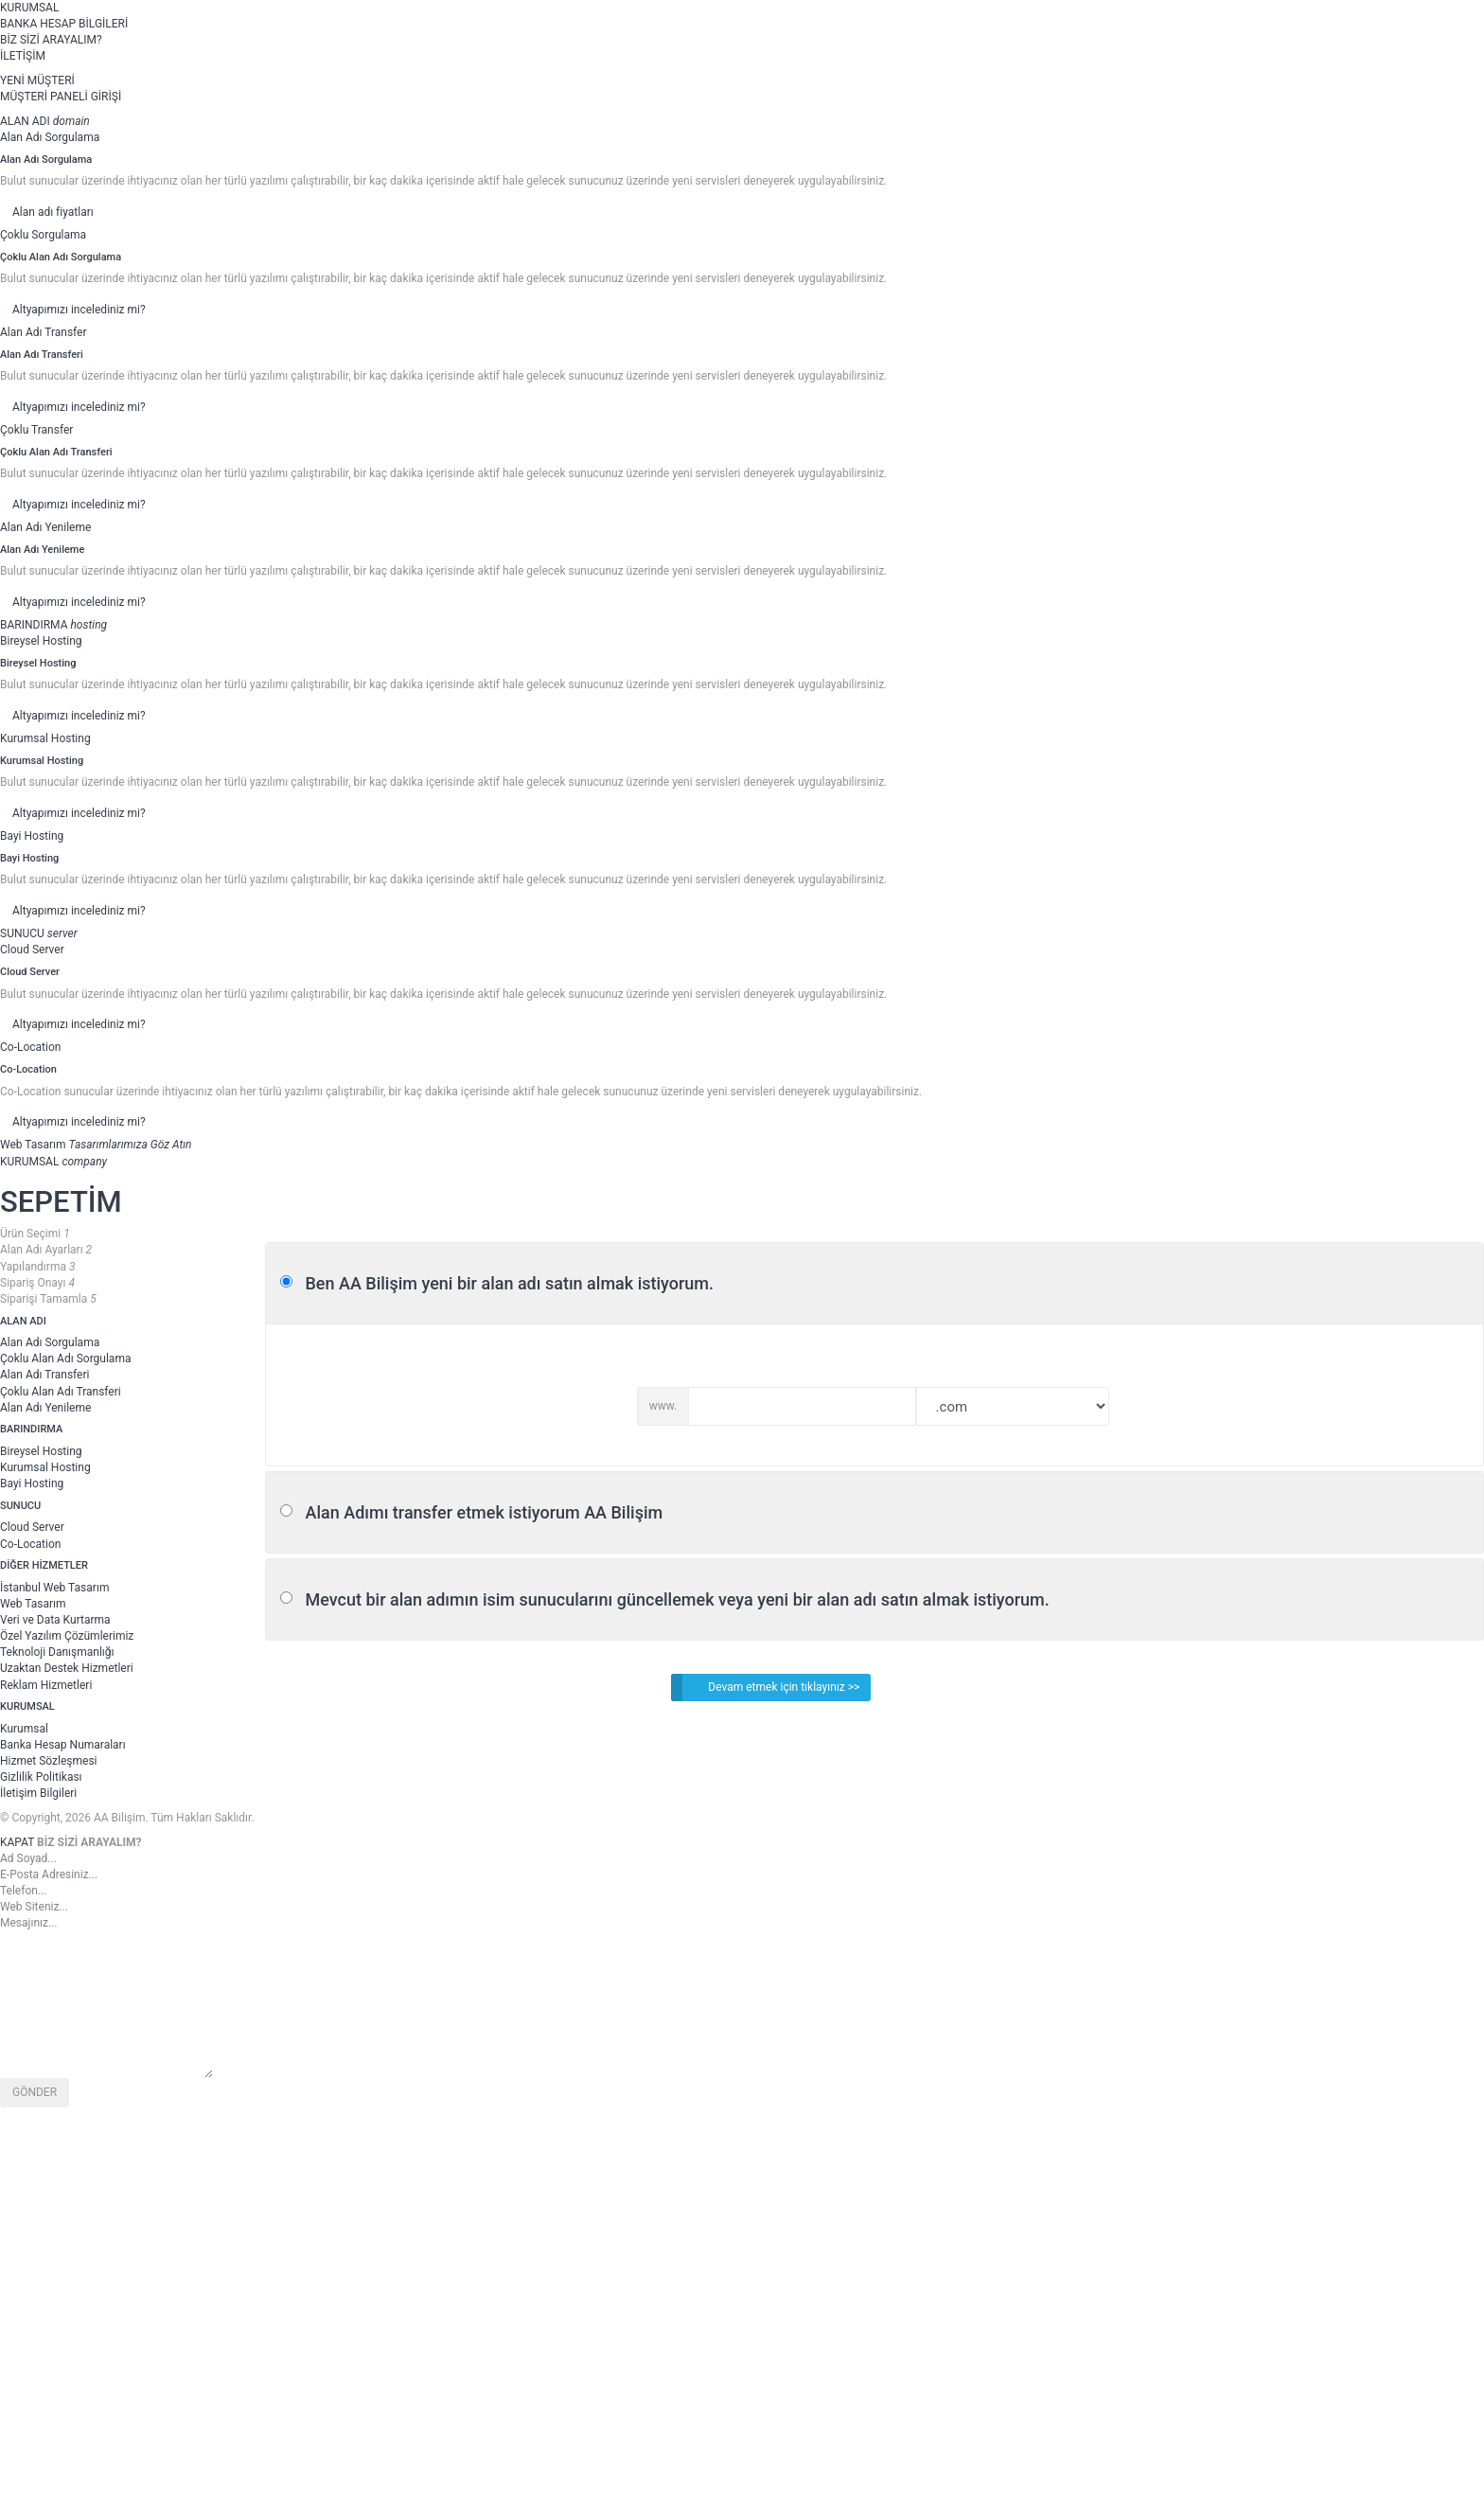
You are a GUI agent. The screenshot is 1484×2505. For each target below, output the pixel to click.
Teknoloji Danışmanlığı (57, 1652)
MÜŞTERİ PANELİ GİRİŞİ (60, 96)
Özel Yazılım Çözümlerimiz (66, 1636)
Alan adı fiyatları (53, 212)
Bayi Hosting (31, 836)
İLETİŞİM (22, 55)
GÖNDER (34, 2092)
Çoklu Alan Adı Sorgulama (65, 1358)
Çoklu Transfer (36, 429)
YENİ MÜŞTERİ (37, 80)
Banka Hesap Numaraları (63, 1744)
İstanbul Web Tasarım (54, 1587)
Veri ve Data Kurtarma (55, 1619)
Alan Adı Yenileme (45, 527)
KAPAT (17, 1842)
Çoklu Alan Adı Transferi (60, 1391)
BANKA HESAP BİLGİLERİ (64, 23)
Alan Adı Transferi (44, 1374)
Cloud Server (32, 949)
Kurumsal (24, 1728)
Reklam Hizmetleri (46, 1685)
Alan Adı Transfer (43, 332)
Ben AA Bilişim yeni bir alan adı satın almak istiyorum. (509, 1283)
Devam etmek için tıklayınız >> (765, 1687)
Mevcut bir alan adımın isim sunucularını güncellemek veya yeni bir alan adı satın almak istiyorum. (677, 1599)
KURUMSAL (29, 7)
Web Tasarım (33, 1603)
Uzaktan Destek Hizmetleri (66, 1668)
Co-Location (30, 1047)
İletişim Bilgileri (38, 1793)
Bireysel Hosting (41, 641)
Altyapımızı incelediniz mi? (79, 309)
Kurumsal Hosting (45, 738)
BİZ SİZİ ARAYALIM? (51, 39)
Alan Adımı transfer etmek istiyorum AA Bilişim (483, 1512)
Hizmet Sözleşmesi (48, 1761)
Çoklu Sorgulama (43, 234)
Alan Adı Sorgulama (49, 137)
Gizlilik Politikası (41, 1777)
